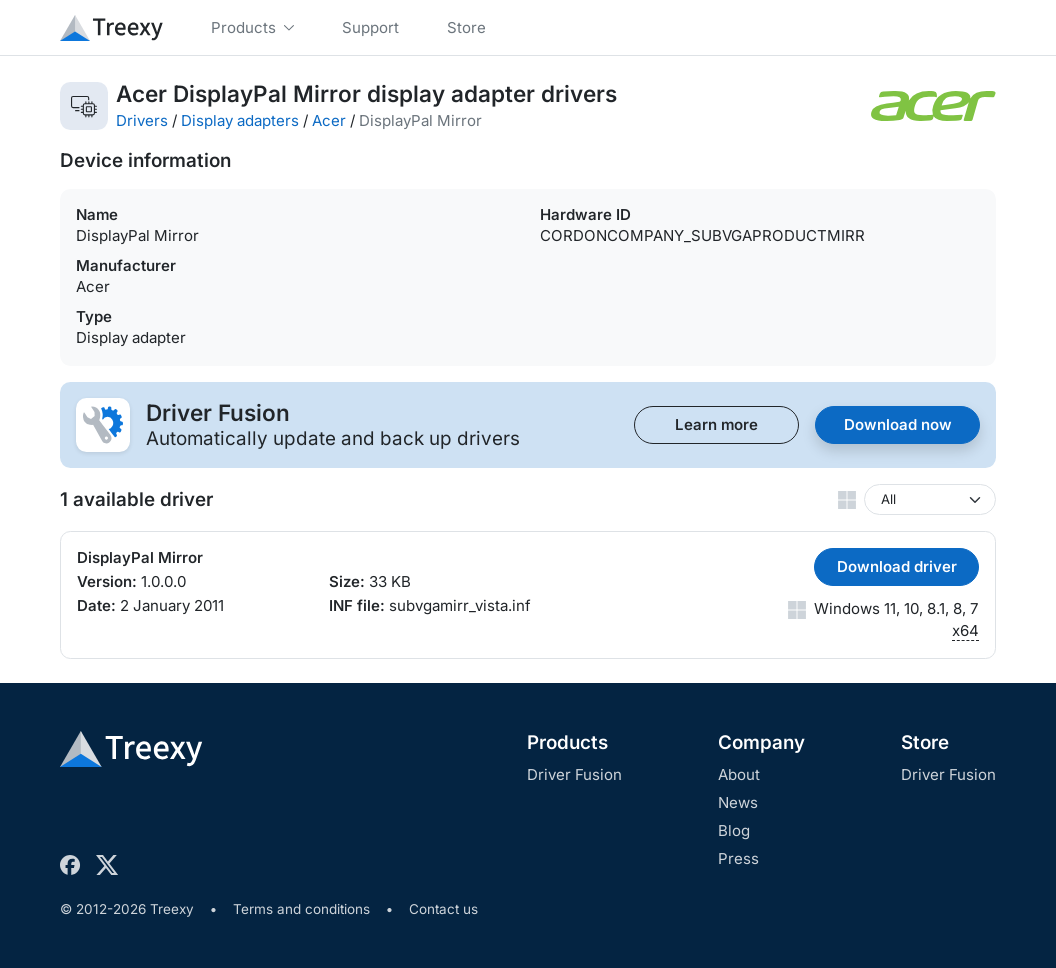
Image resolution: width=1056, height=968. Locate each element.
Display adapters (240, 120)
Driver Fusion (574, 774)
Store (925, 742)
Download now (898, 424)
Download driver (897, 566)
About (739, 774)
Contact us (443, 909)
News (738, 802)
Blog (734, 830)
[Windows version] (930, 499)
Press (738, 858)
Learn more (716, 424)
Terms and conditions (301, 909)
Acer (329, 120)
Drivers (142, 120)
